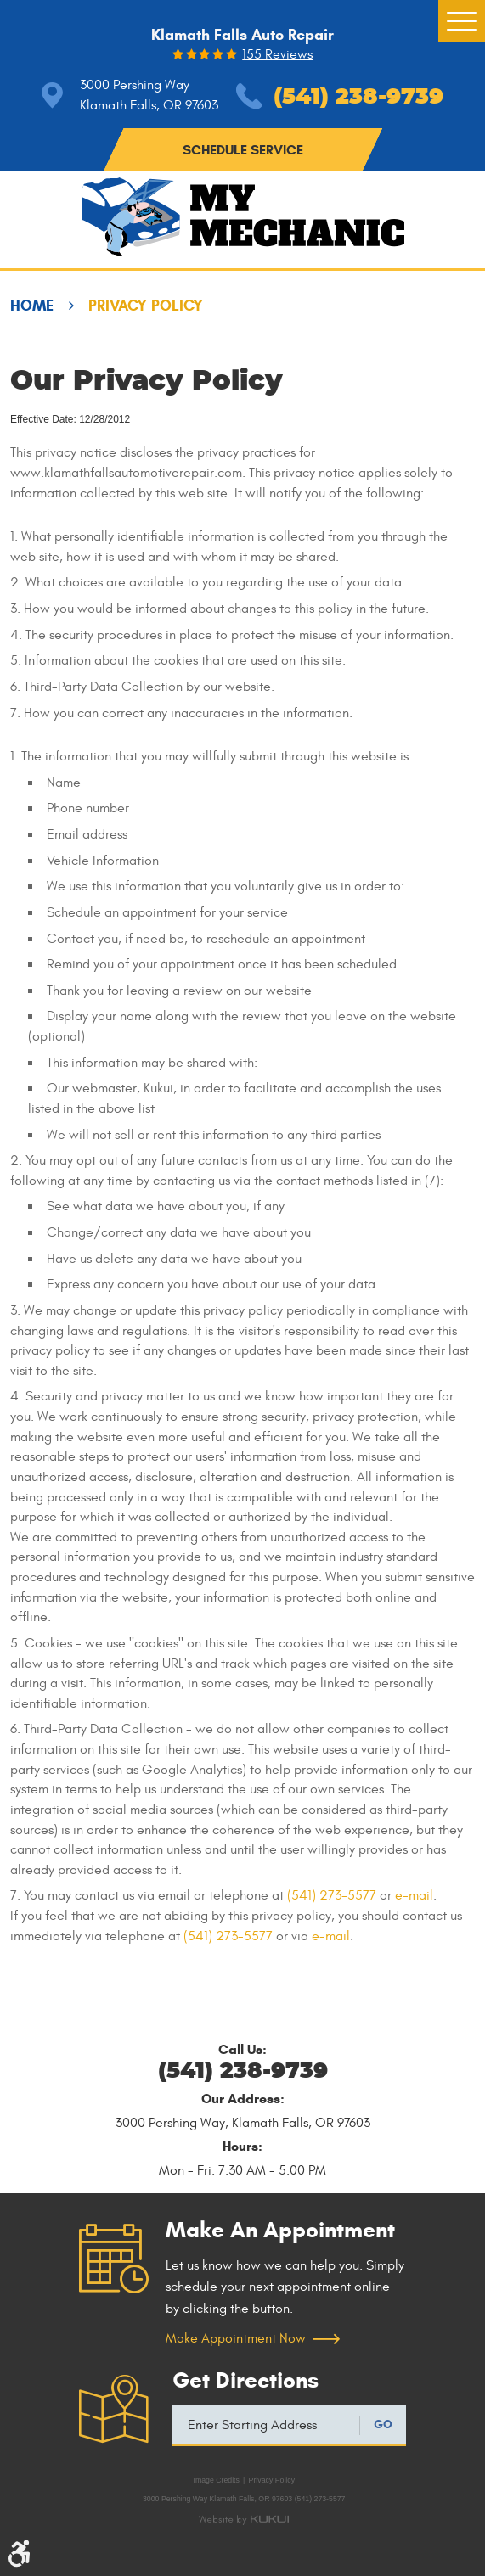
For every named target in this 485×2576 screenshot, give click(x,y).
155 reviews (277, 55)
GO (383, 2424)
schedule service (243, 150)
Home (32, 305)
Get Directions (245, 2380)
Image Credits (216, 2480)
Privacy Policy (145, 305)
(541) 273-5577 (331, 1895)
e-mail (414, 1895)
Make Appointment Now (236, 2338)
